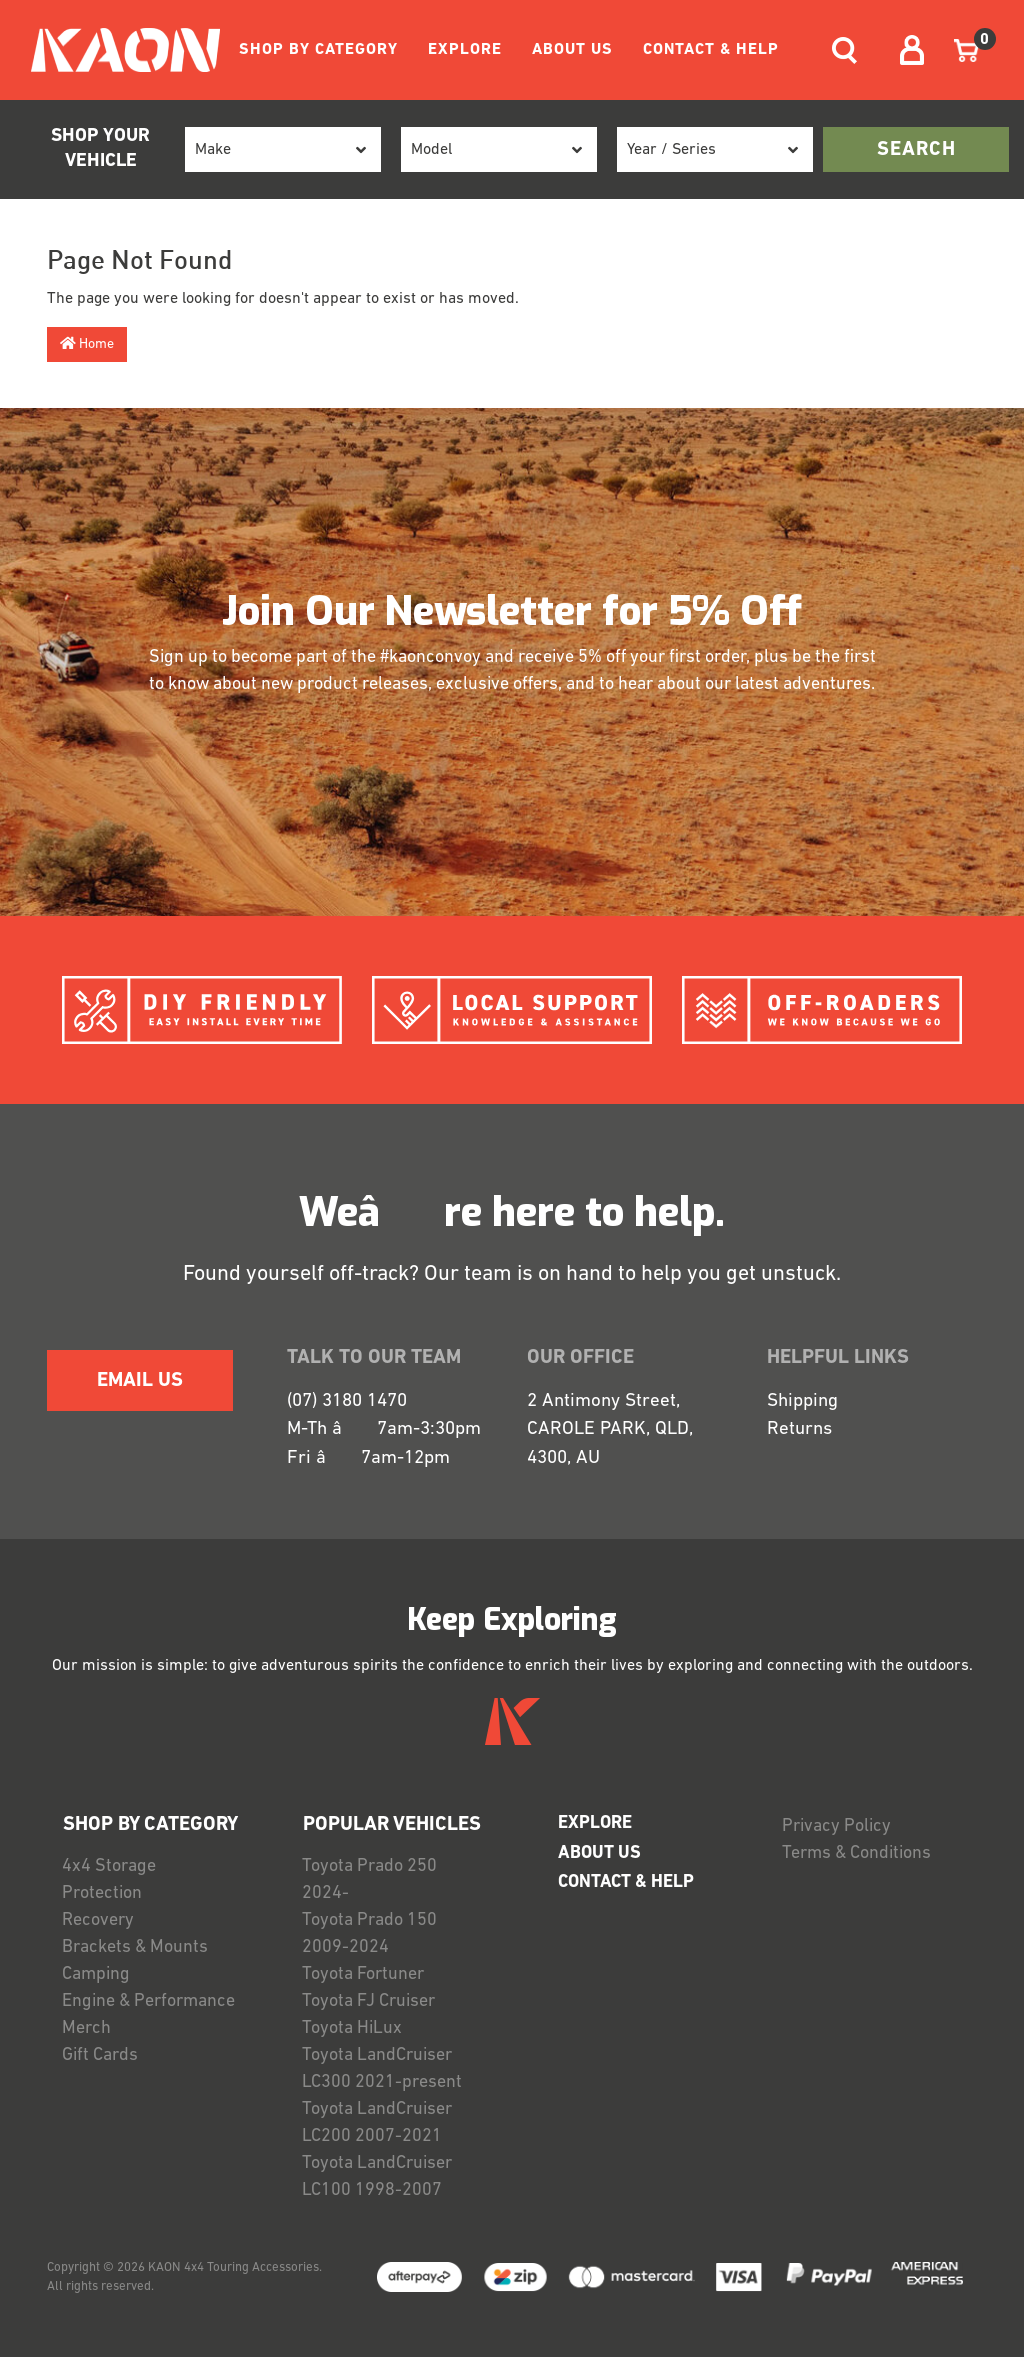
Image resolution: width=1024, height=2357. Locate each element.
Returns (799, 1429)
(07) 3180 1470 (347, 1401)
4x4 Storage (109, 1866)
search (916, 150)
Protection (102, 1893)
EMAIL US (140, 1381)
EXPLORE (465, 50)
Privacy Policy (836, 1826)
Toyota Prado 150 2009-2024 (369, 1934)
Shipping (802, 1401)
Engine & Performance (148, 2001)
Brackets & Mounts (135, 1947)
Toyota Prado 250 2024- (369, 1880)
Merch (86, 2028)
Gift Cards (100, 2055)
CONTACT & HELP (711, 50)
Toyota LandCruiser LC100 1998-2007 (377, 2177)
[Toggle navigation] (844, 50)
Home (87, 344)
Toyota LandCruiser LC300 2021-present (382, 2069)
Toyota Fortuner (363, 1974)
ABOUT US (572, 50)
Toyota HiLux (352, 2028)
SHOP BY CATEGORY (318, 50)
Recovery (98, 1920)
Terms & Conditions (856, 1853)
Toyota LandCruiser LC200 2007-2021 (377, 2123)
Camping (96, 1974)
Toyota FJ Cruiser (368, 2001)
